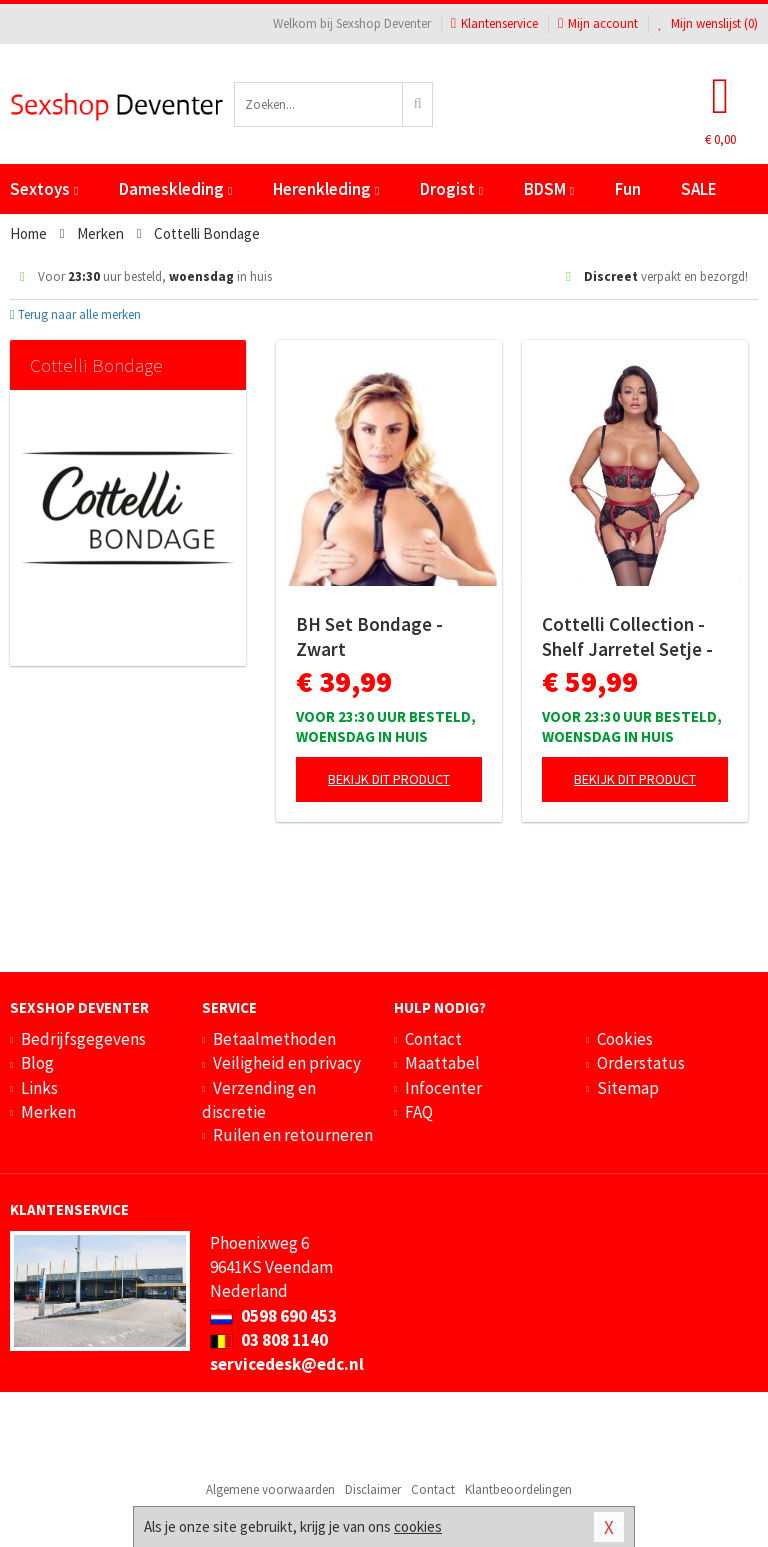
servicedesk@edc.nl (287, 1364)
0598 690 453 (273, 1316)
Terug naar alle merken (75, 314)
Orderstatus (641, 1063)
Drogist (451, 189)
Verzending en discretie (259, 1100)
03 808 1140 (269, 1340)
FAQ (419, 1112)
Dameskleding (175, 189)
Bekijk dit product (389, 779)
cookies (418, 1526)
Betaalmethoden (274, 1039)
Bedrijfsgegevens (83, 1039)
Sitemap (628, 1088)
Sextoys (44, 189)
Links (39, 1088)
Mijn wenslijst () (708, 23)
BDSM (549, 189)
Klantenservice (494, 23)
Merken (48, 1112)
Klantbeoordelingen (518, 1489)
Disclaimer (373, 1489)
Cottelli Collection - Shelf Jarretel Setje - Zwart (627, 637)
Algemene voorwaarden (270, 1489)
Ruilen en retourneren (293, 1135)
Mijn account (598, 23)
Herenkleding (326, 189)
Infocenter (443, 1088)
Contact (433, 1039)
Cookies (625, 1039)
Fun (628, 189)
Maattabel (442, 1063)
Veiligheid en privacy (287, 1063)
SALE (699, 189)
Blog (37, 1063)
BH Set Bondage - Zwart (369, 636)
